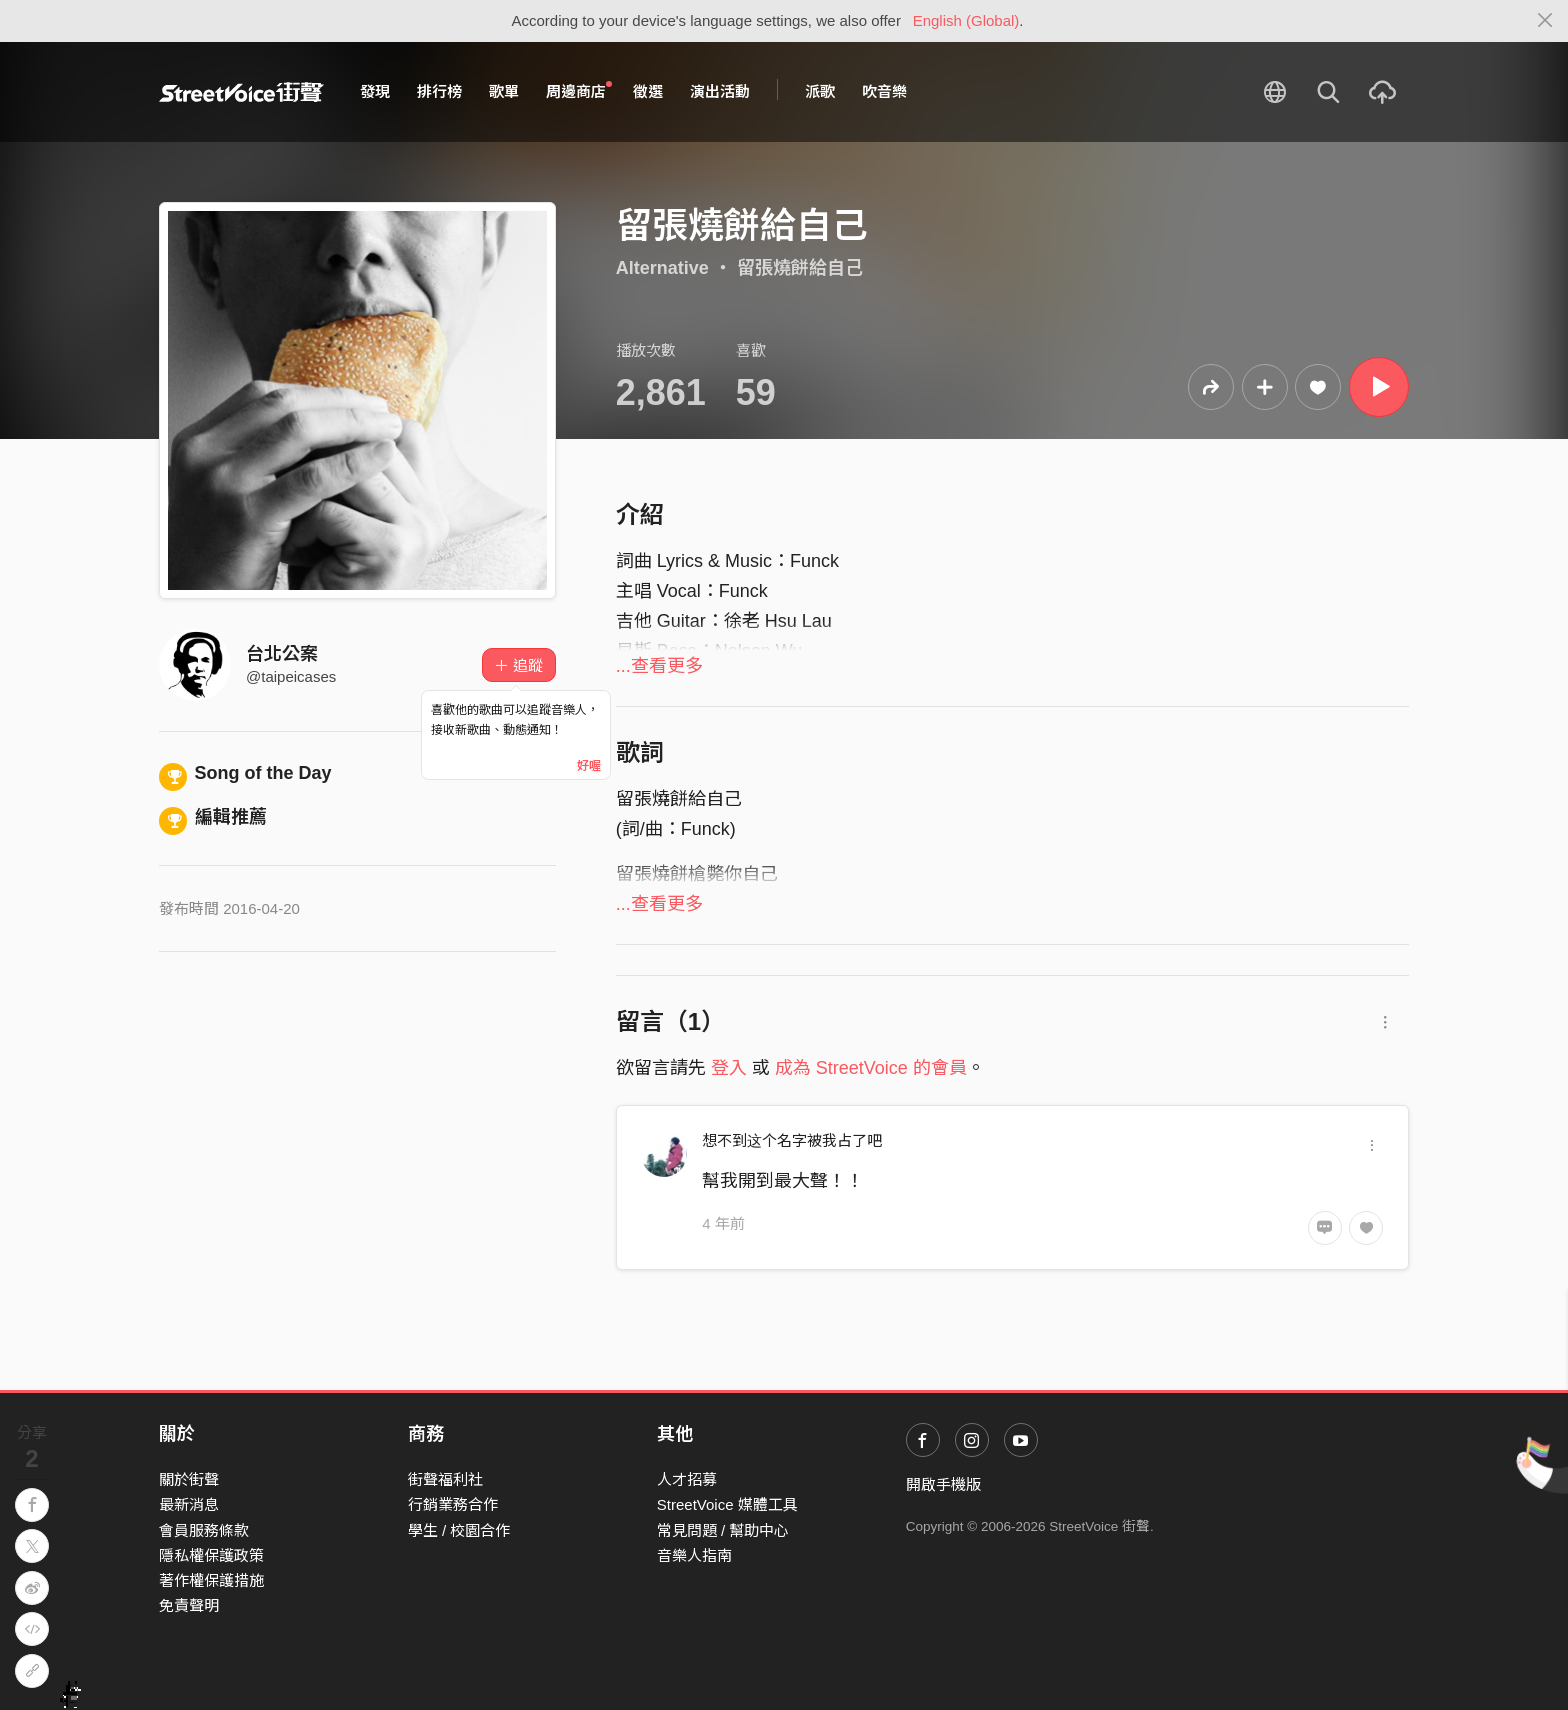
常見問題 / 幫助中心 (723, 1530)
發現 (375, 91)
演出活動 (720, 91)
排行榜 (439, 91)
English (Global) (966, 20)
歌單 (504, 91)
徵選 (648, 91)
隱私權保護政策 (211, 1555)
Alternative (662, 268)
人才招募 (687, 1479)
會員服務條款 (204, 1530)
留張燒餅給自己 (800, 268)
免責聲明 (189, 1605)
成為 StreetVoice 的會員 (871, 1068)
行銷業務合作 (453, 1504)
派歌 (820, 91)
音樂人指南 (694, 1555)
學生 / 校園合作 (459, 1530)
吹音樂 (884, 91)
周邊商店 (579, 91)
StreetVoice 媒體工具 (727, 1504)
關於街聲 (189, 1479)
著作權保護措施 (211, 1580)
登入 (729, 1068)
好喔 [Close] (589, 766)
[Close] (1545, 21)
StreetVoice (241, 92)
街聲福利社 (445, 1479)
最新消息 (189, 1504)
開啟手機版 (943, 1484)
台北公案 (282, 654)
